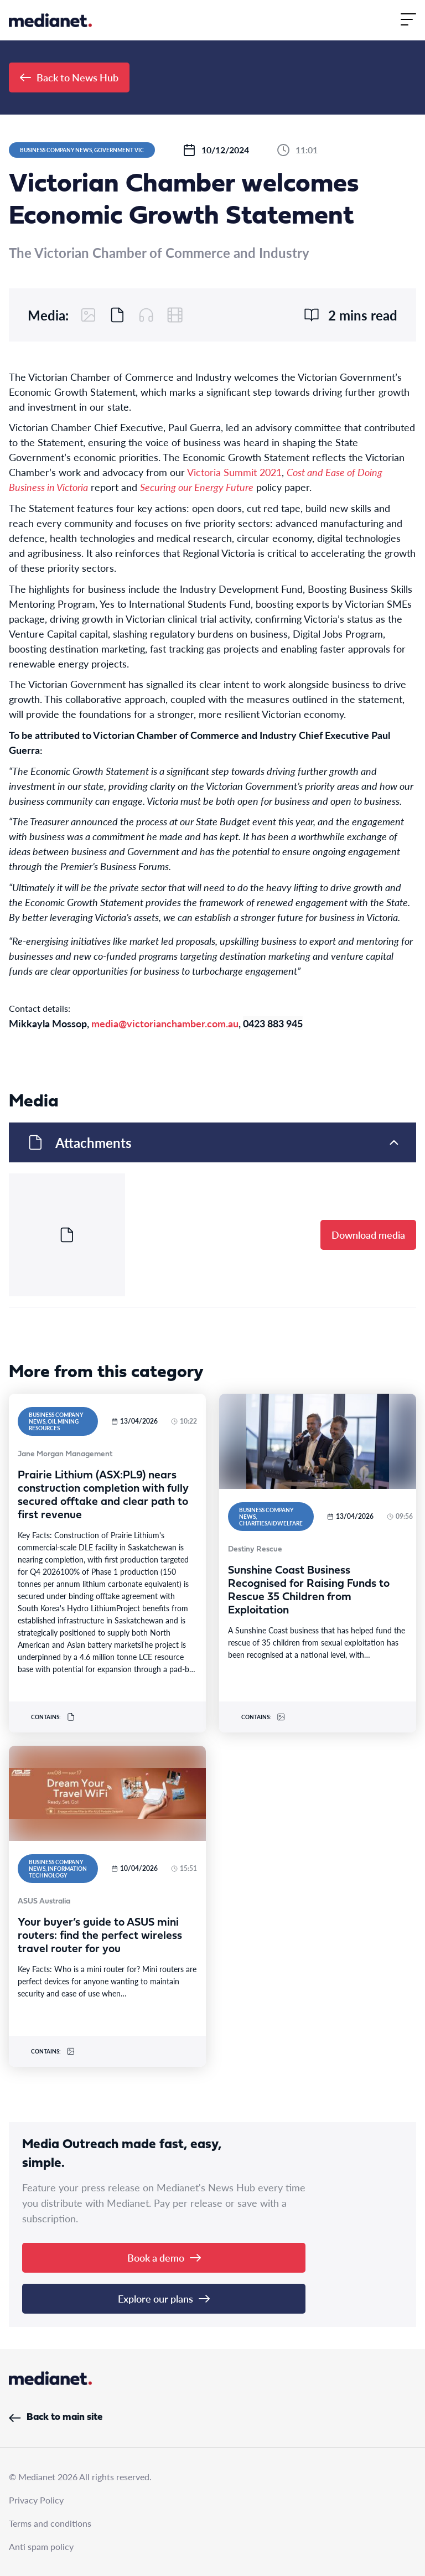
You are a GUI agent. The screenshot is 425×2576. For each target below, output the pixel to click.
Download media (368, 1235)
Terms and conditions (50, 2523)
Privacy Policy (36, 2500)
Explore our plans (164, 2298)
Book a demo (164, 2257)
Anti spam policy (41, 2546)
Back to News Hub (69, 77)
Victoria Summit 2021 (234, 472)
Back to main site (55, 2417)
